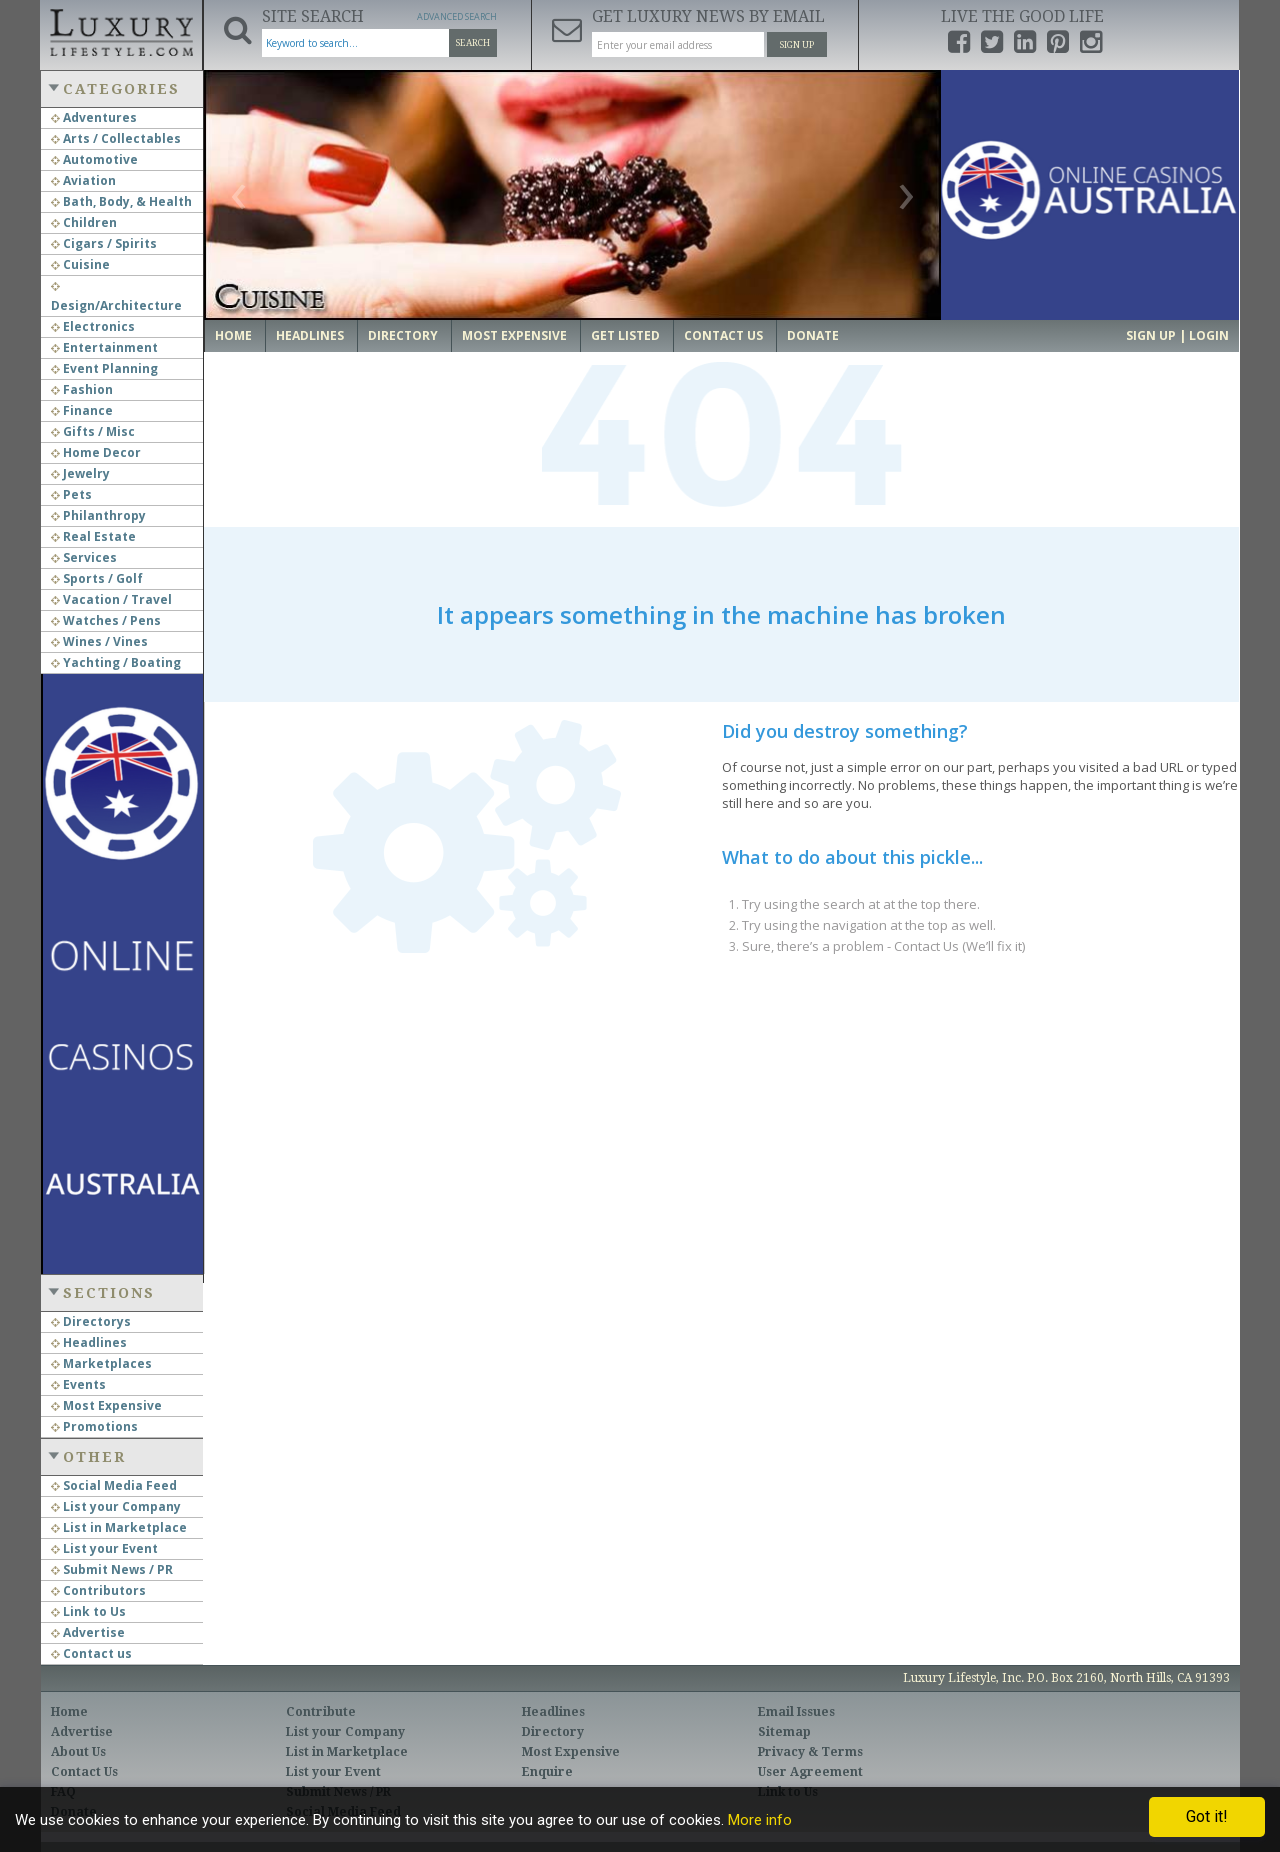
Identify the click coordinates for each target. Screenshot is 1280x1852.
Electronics (93, 326)
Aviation (83, 180)
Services (84, 557)
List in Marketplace (119, 1527)
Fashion (82, 389)
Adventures (94, 117)
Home (233, 335)
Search (473, 43)
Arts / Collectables (116, 138)
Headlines (89, 1342)
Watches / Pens (106, 620)
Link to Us (88, 1611)
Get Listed (625, 335)
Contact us (91, 1653)
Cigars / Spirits (104, 243)
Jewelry (80, 473)
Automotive (94, 159)
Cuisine (80, 264)
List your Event (104, 1548)
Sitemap (784, 1732)
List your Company (116, 1506)
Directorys (91, 1321)
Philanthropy (98, 515)
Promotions (94, 1426)
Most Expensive (106, 1405)
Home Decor (96, 452)
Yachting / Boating (116, 662)
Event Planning (104, 368)
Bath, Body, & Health (121, 201)
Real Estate (93, 536)
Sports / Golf (97, 578)
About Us (78, 1752)
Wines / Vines (99, 641)
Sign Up (797, 45)
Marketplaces (101, 1363)
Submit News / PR (112, 1569)
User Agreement (810, 1772)
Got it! (1207, 1816)
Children (84, 222)
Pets (71, 494)
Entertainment (104, 347)
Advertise (88, 1632)
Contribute (321, 1712)
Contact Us (723, 335)
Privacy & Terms (810, 1752)
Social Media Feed (114, 1485)
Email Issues (796, 1712)
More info (760, 1820)
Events (78, 1384)
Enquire (547, 1772)
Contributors (98, 1590)
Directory (403, 335)
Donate (813, 335)
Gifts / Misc (93, 431)
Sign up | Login (1177, 335)
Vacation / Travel (111, 599)
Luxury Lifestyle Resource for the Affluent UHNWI (121, 30)
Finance (82, 410)
